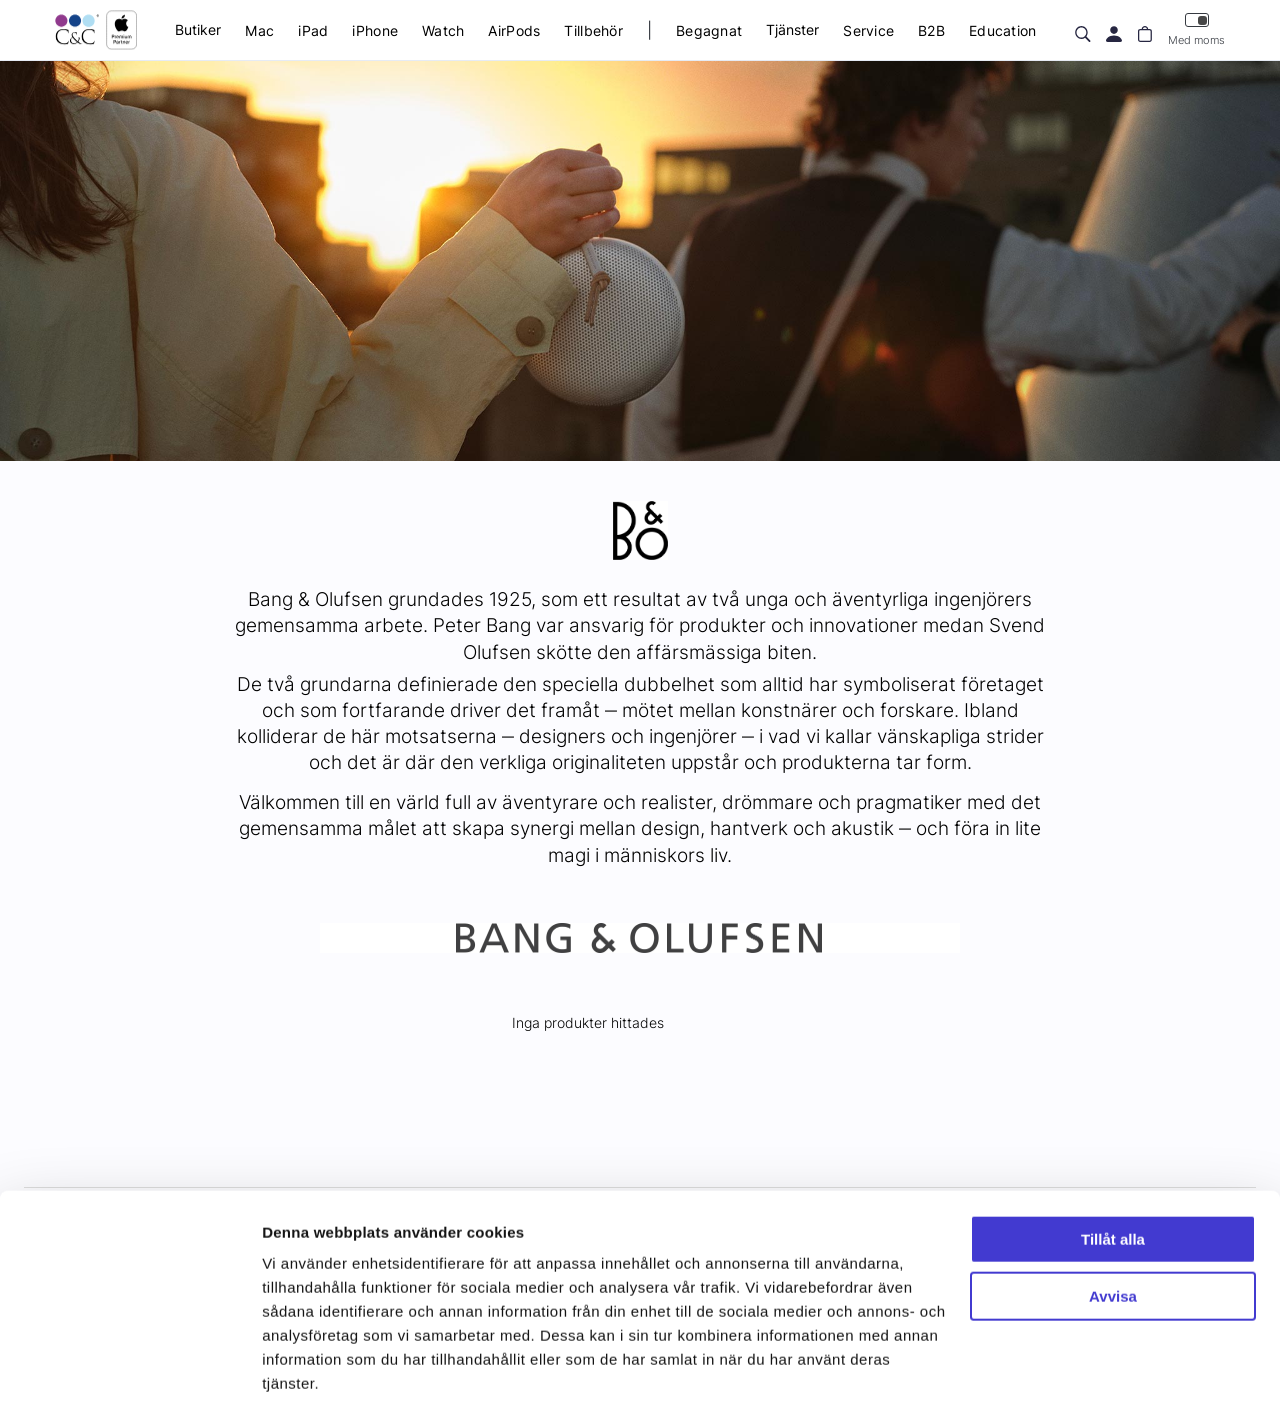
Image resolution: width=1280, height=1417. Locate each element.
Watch (443, 30)
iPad (313, 30)
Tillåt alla (1113, 1178)
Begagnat (709, 30)
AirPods (514, 30)
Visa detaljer (306, 1377)
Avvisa (1113, 1234)
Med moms (1196, 29)
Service (868, 30)
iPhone (375, 30)
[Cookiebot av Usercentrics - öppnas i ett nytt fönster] (129, 1378)
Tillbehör (593, 30)
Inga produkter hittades (588, 1022)
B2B (931, 30)
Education (1003, 30)
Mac (259, 30)
